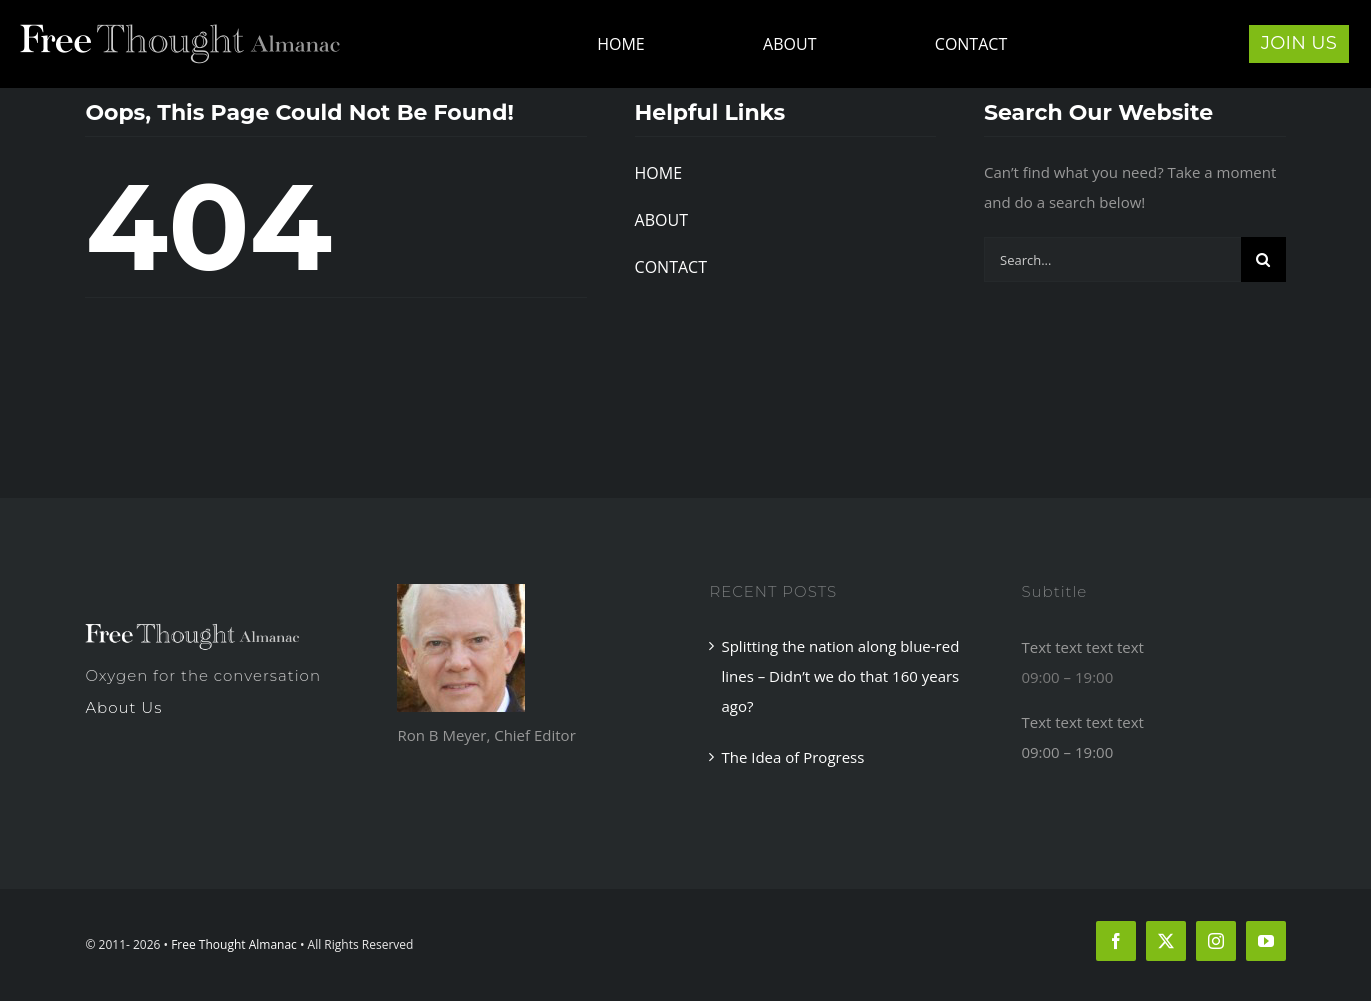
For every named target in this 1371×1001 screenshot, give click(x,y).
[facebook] (1116, 941)
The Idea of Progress (792, 757)
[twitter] (1166, 941)
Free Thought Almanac (234, 944)
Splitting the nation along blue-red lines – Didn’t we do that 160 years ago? (840, 676)
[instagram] (1216, 941)
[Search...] (1112, 259)
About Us (123, 707)
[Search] (1263, 259)
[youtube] (1266, 941)
